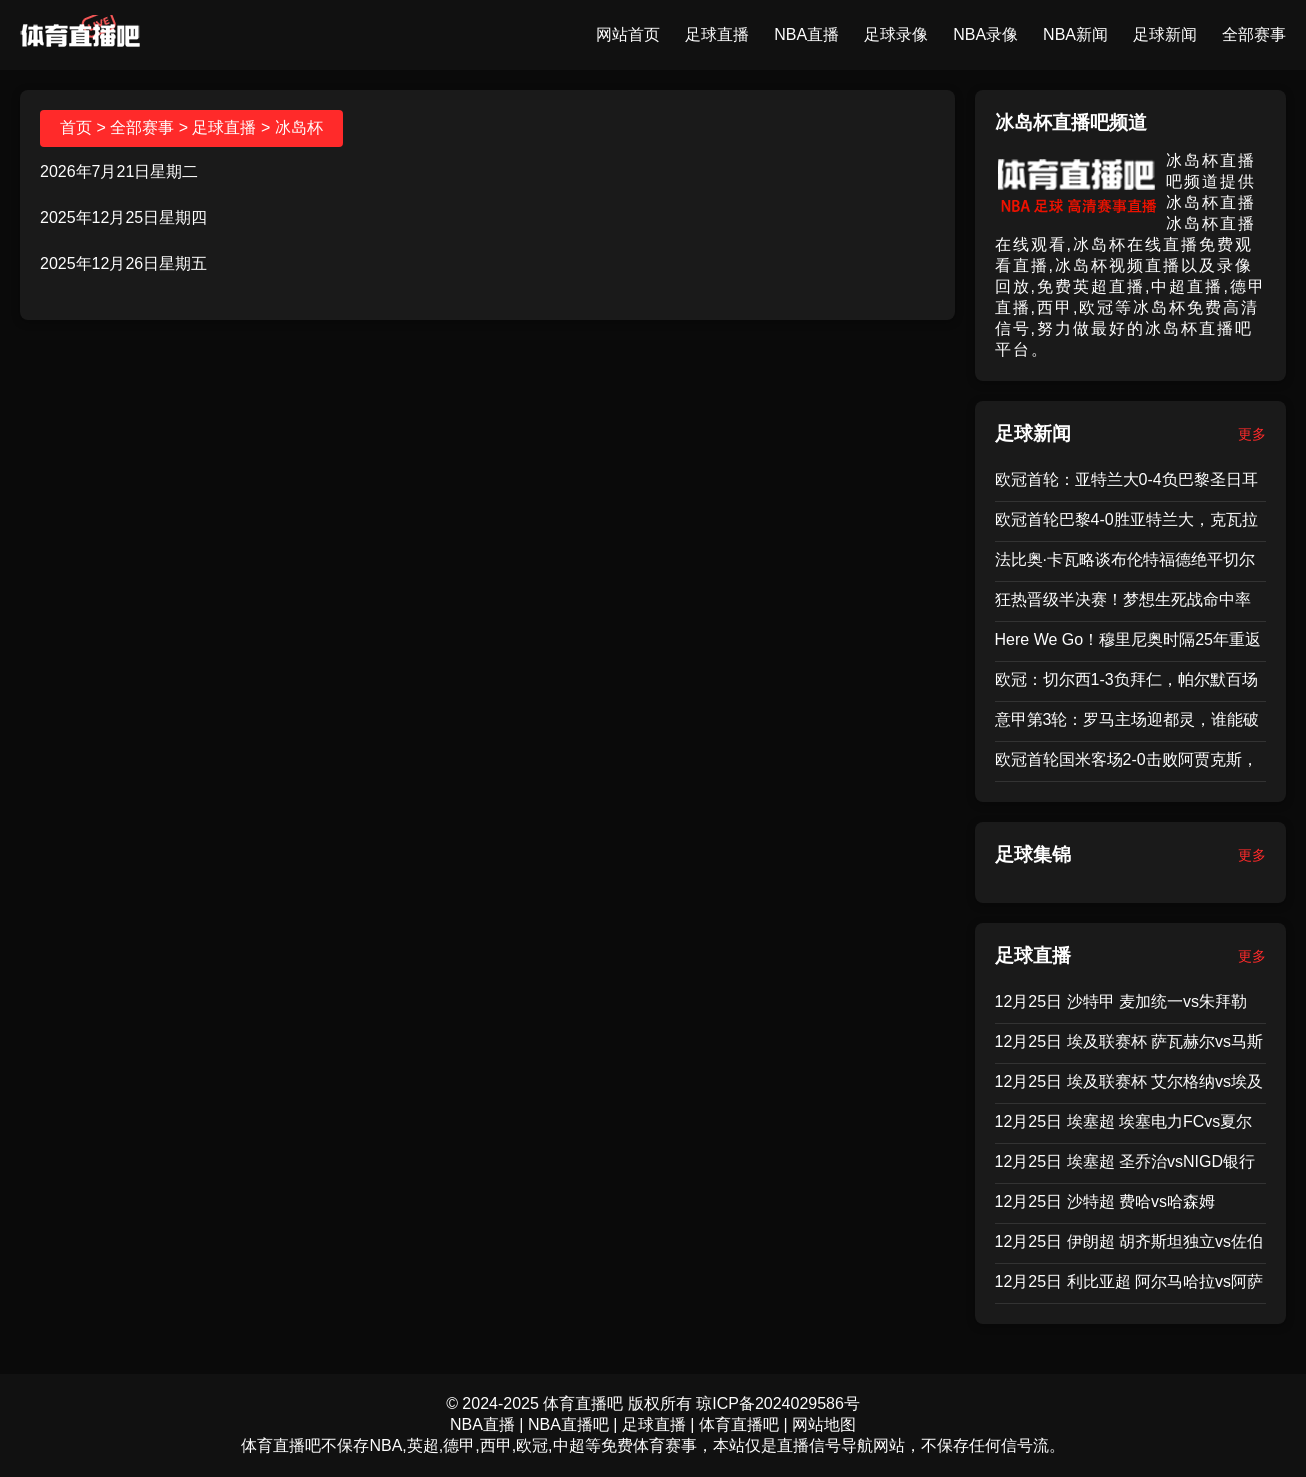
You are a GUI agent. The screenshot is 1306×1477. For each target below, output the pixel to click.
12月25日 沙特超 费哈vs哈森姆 (1105, 1201)
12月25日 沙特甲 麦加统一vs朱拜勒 (1121, 1001)
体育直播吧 (739, 1424)
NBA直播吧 (568, 1424)
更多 (1252, 434)
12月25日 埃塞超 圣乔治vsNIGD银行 (1125, 1161)
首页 (76, 127)
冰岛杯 (299, 127)
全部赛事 (1254, 34)
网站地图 (824, 1424)
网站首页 (628, 34)
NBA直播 (806, 34)
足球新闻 (1165, 34)
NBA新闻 (1075, 34)
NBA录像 (985, 34)
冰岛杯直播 (1211, 202)
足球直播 (717, 34)
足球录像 (896, 34)
